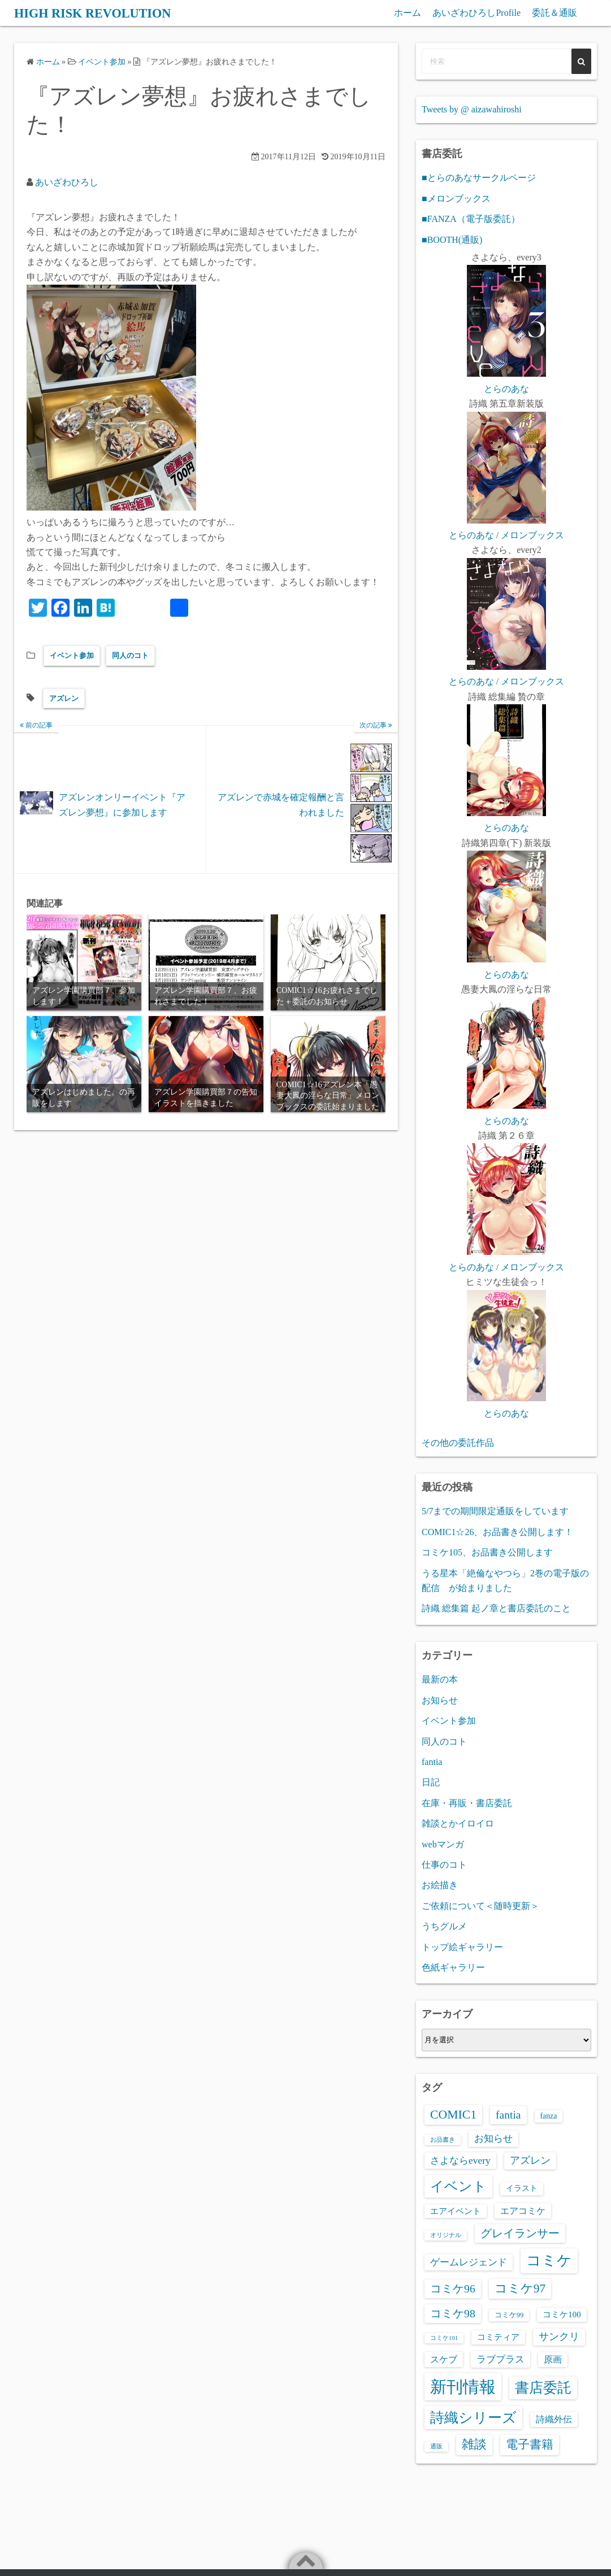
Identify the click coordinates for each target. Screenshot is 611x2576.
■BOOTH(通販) (452, 240)
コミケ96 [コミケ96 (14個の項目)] (452, 2288)
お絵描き (440, 1885)
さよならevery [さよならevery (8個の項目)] (460, 2160)
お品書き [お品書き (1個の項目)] (442, 2140)
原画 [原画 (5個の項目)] (553, 2359)
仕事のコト (444, 1864)
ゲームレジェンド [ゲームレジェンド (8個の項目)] (468, 2262)
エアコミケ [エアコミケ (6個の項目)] (522, 2210)
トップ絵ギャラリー (462, 1947)
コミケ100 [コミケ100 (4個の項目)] (561, 2314)
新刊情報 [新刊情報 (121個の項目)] (463, 2387)
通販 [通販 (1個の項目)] (436, 2446)
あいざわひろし (66, 182)
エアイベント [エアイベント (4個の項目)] (455, 2211)
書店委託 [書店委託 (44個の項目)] (543, 2387)
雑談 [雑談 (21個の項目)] (474, 2444)
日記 (431, 1782)
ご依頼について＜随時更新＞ (480, 1906)
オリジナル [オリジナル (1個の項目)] (445, 2235)
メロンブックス (532, 535)
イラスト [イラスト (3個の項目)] (522, 2188)
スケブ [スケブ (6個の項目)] (443, 2359)
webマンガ (443, 1844)
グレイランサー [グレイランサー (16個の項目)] (520, 2233)
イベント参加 (72, 655)
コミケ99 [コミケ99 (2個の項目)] (509, 2315)
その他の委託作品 (458, 1443)
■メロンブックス (456, 198)
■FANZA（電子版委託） (471, 219)
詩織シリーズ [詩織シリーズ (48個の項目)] (473, 2417)
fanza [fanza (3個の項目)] (548, 2116)
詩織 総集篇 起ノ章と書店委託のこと (496, 1608)
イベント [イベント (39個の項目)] (458, 2186)
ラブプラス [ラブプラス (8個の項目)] (500, 2359)
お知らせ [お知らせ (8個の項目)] (493, 2138)
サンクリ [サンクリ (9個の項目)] (559, 2336)
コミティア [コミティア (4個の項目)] (498, 2337)
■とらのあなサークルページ (479, 177)
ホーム (407, 13)
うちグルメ (444, 1926)
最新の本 (440, 1679)
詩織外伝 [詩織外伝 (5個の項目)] (554, 2419)
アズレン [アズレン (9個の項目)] (530, 2160)
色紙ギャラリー (453, 1967)
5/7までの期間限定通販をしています (495, 1511)
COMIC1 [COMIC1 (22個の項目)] (453, 2114)
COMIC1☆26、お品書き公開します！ (497, 1532)
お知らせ (440, 1700)
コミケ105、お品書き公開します (487, 1552)
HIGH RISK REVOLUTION (99, 13)
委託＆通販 (554, 13)
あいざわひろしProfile (476, 13)
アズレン (64, 698)
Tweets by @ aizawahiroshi (472, 109)
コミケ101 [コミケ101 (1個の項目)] (444, 2338)
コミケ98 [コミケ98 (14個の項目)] (452, 2313)
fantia (432, 1762)
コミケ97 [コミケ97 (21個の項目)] (520, 2288)
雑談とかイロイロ (458, 1823)
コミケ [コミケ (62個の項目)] (549, 2260)
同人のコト (130, 655)
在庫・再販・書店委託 (467, 1803)
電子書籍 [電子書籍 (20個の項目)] (529, 2444)
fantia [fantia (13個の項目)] (508, 2115)
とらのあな (506, 389)
